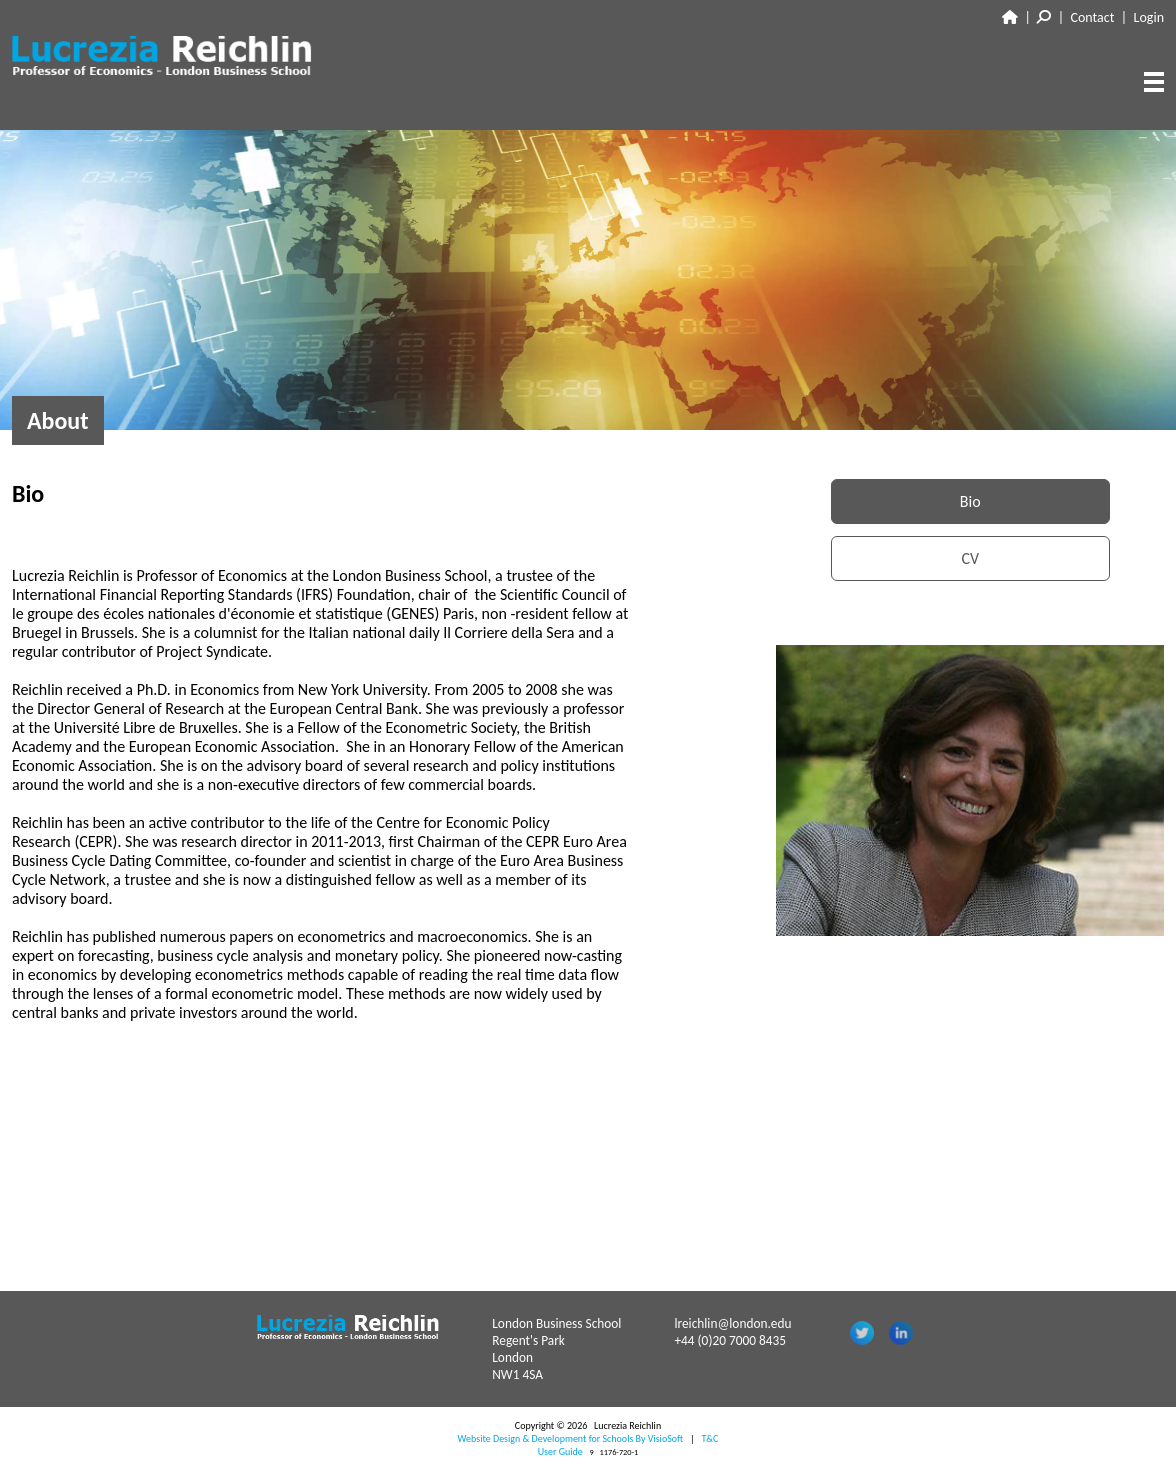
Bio (970, 501)
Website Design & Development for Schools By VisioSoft (571, 1438)
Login (1149, 17)
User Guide (560, 1451)
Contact (1093, 17)
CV (970, 558)
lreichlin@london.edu (732, 1323)
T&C (709, 1438)
